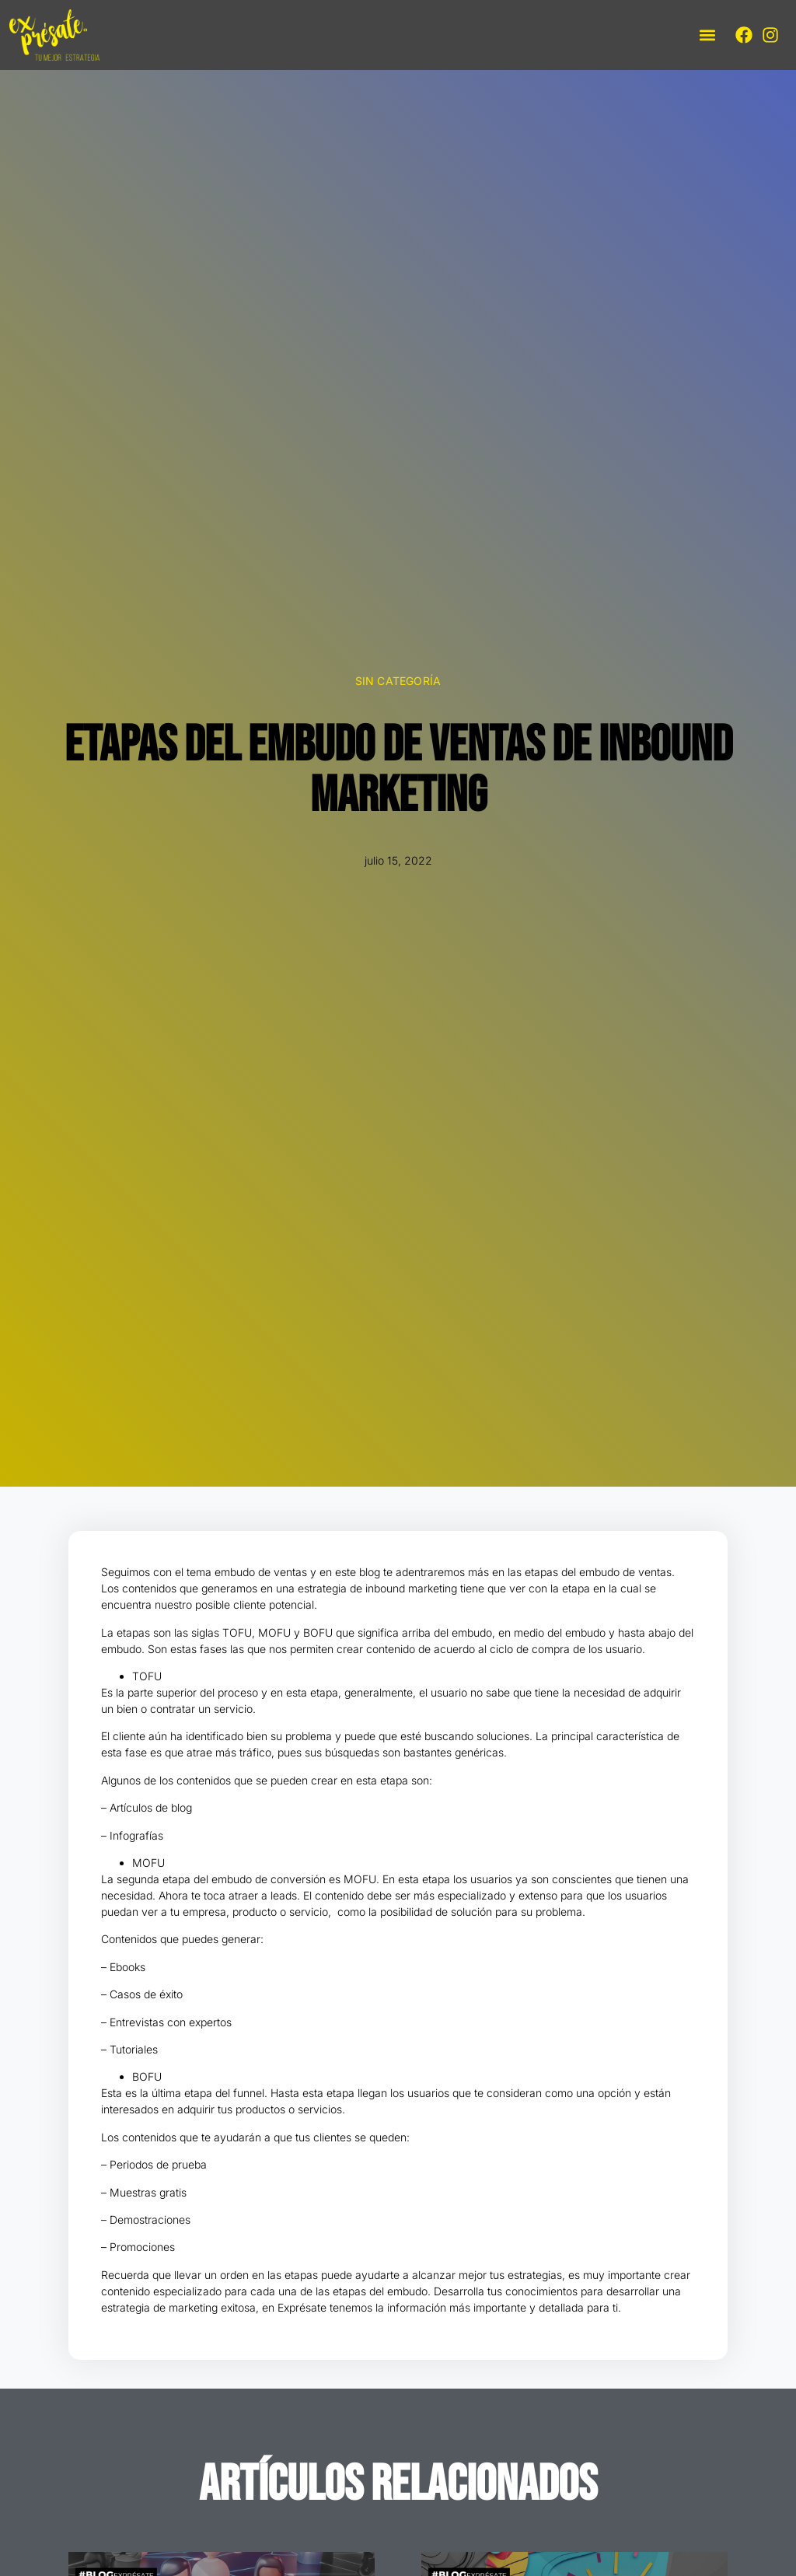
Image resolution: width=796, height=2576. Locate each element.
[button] (707, 35)
